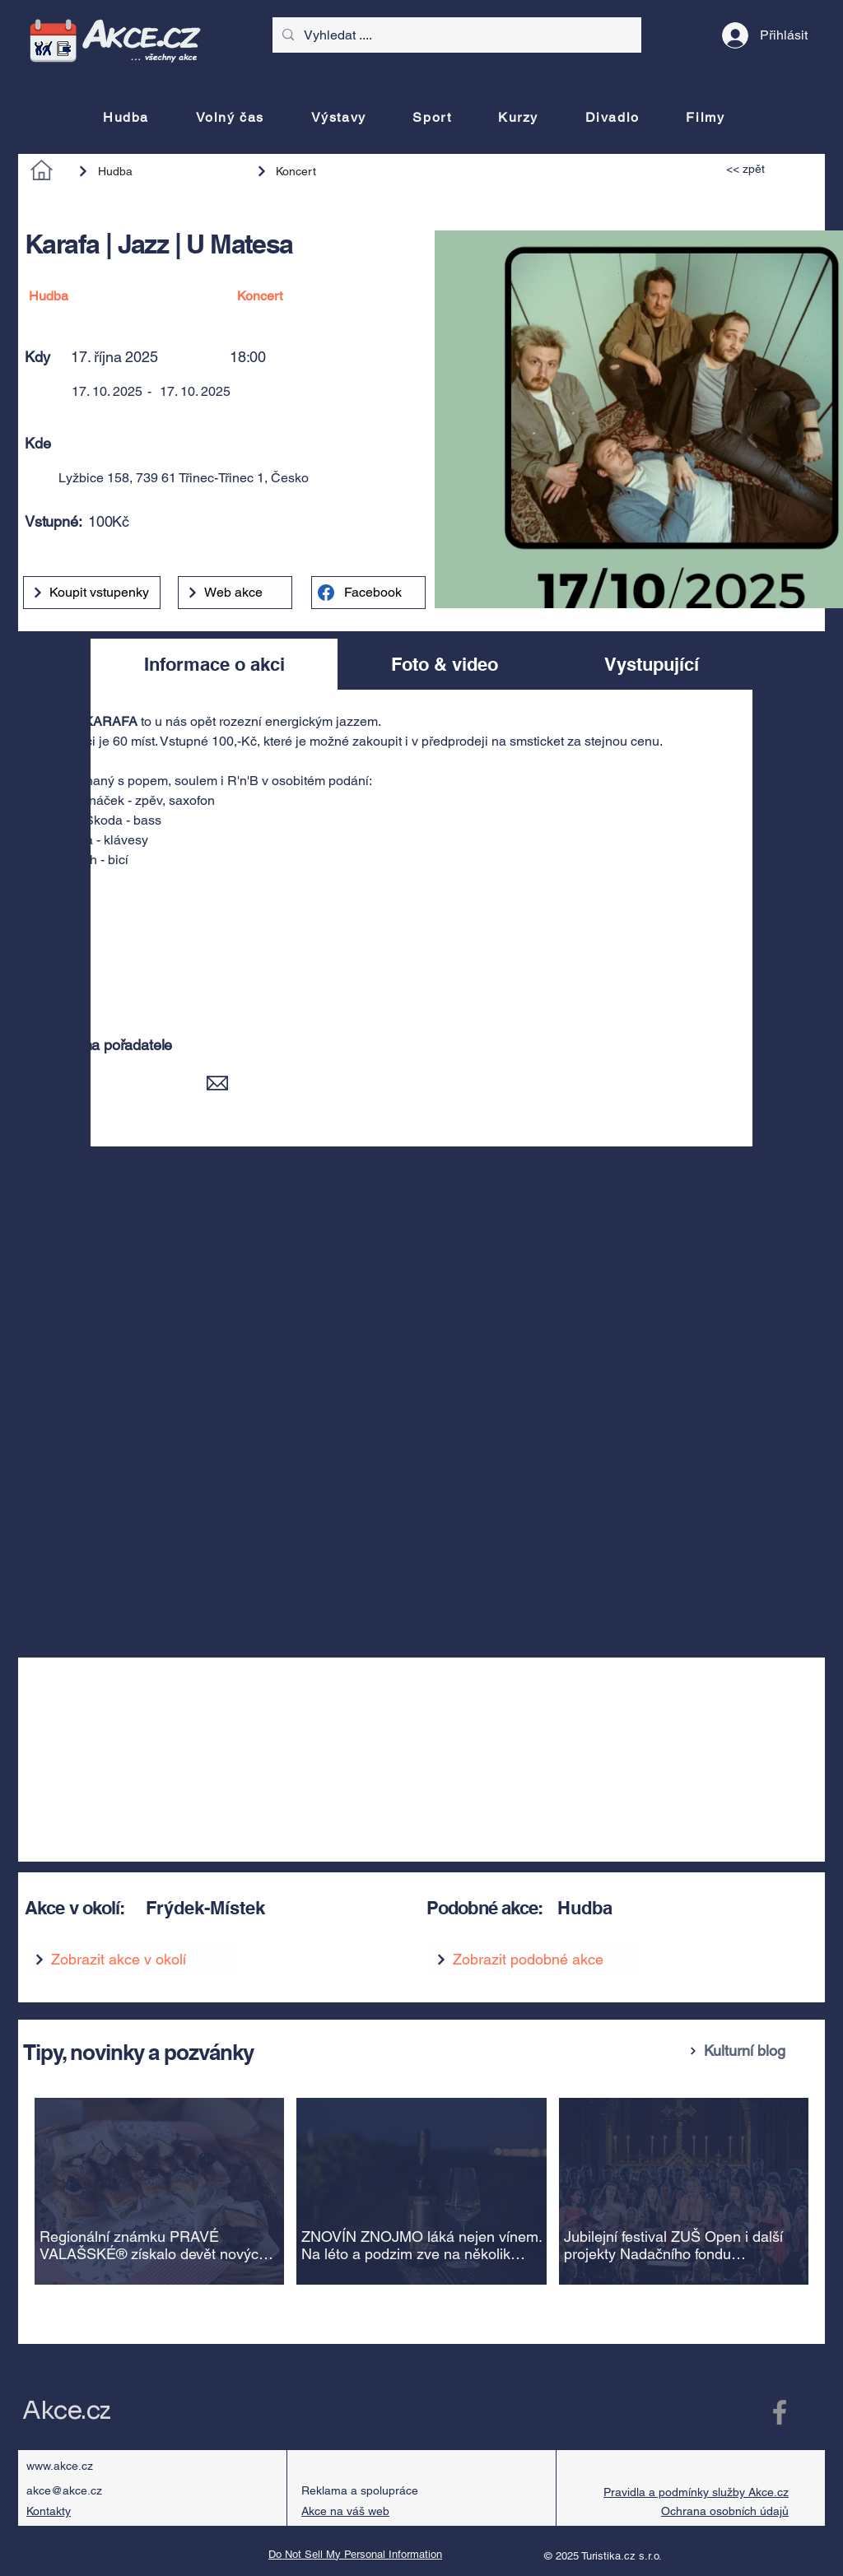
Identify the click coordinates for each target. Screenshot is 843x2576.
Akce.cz (66, 2410)
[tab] (214, 664)
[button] (275, 443)
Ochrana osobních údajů (725, 2511)
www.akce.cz (59, 2465)
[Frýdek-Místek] (266, 1908)
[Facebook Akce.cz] (779, 2412)
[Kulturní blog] (750, 2050)
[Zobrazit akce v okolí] (130, 1959)
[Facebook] (368, 592)
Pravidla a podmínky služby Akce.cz (696, 2492)
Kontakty (48, 2511)
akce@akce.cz (64, 2490)
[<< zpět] (763, 169)
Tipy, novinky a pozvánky (138, 2052)
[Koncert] (328, 171)
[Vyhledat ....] (455, 35)
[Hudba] (158, 171)
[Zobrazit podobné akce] (532, 1959)
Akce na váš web (345, 2511)
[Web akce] (235, 592)
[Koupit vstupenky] (92, 592)
